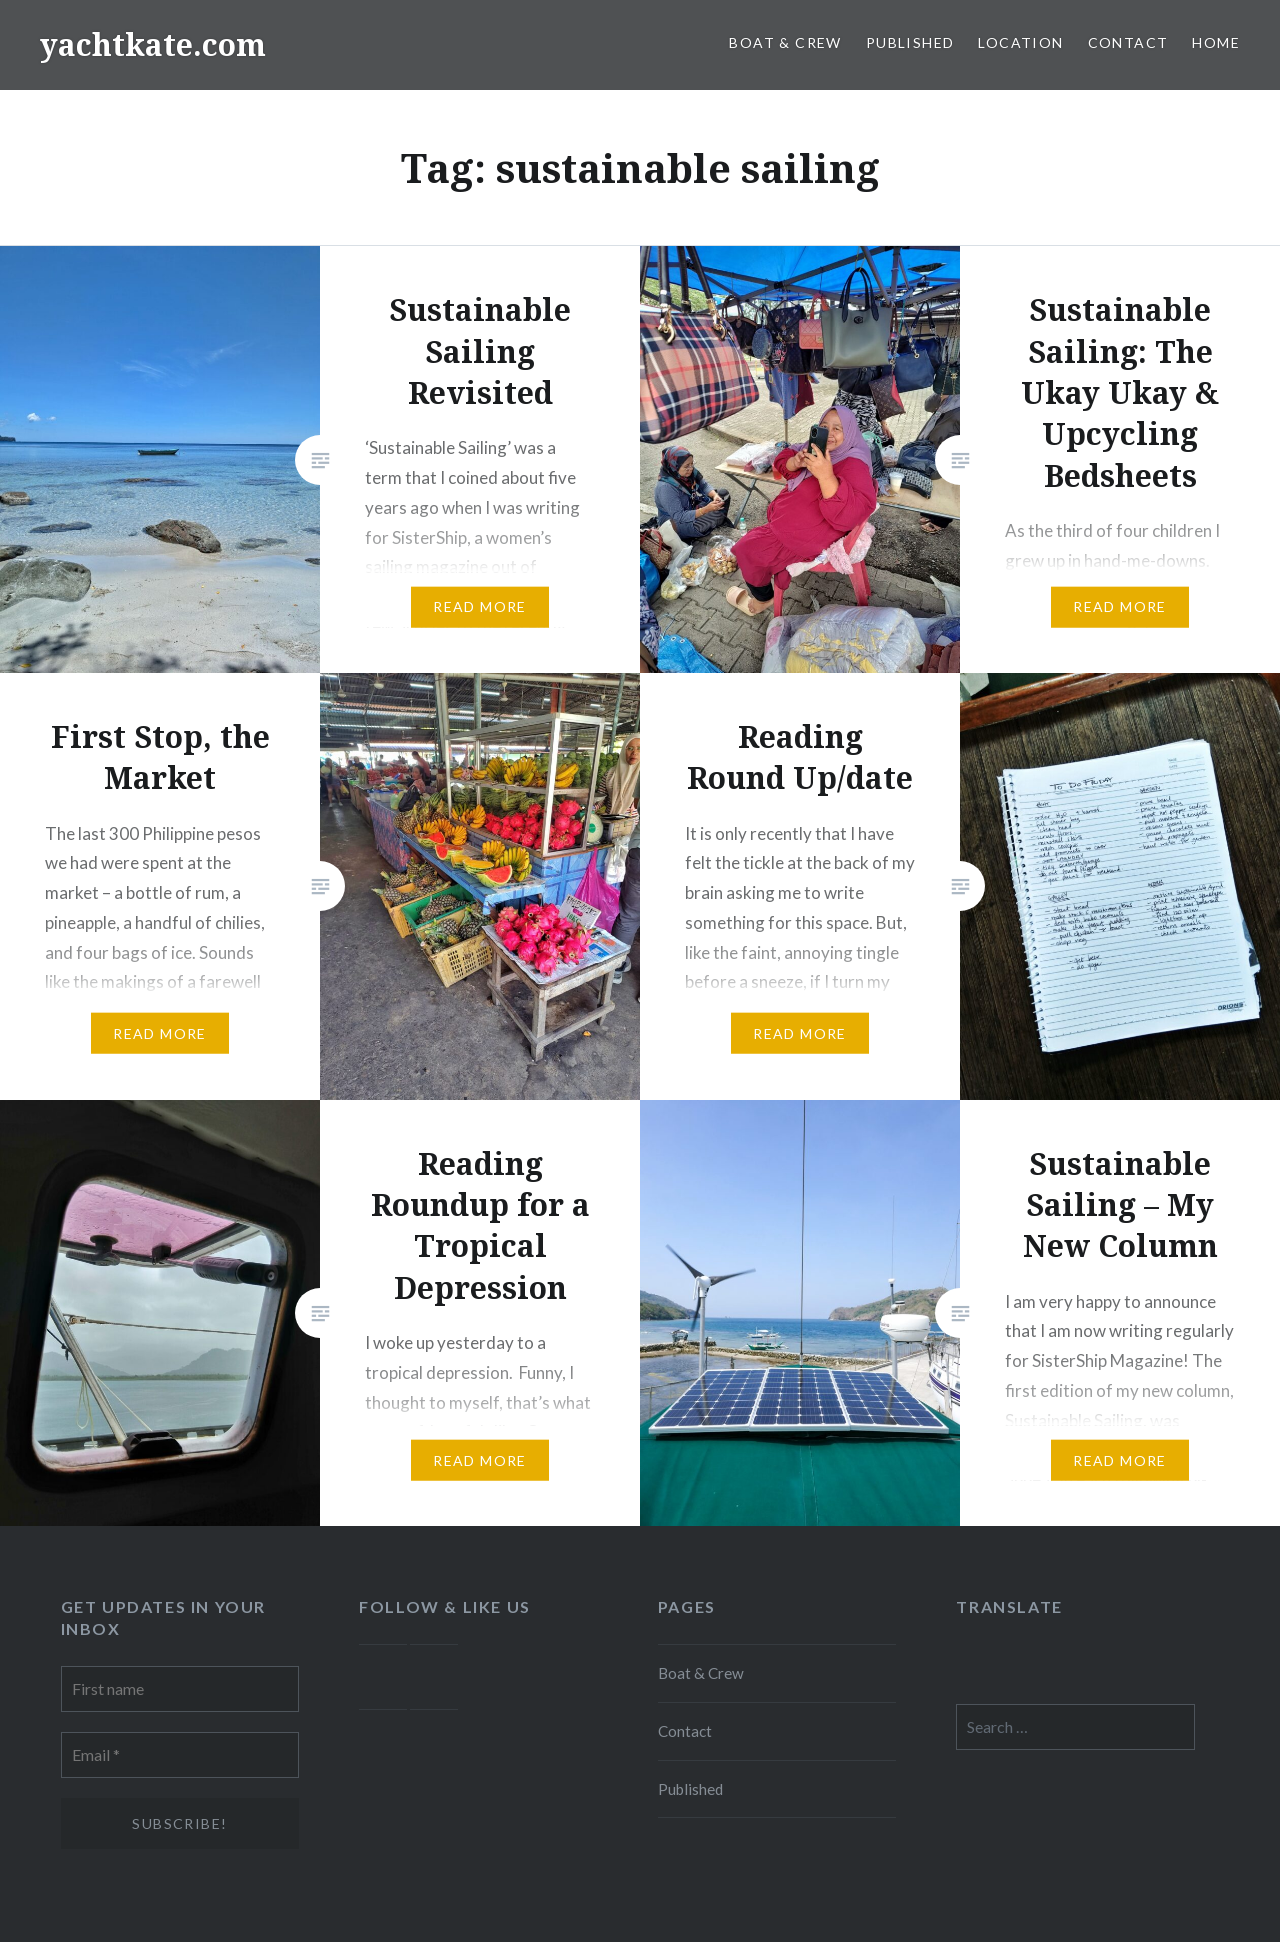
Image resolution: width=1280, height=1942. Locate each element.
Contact (1128, 42)
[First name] (180, 1689)
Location (1020, 42)
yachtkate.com (153, 44)
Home (1216, 42)
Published (910, 42)
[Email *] (180, 1755)
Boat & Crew (785, 42)
